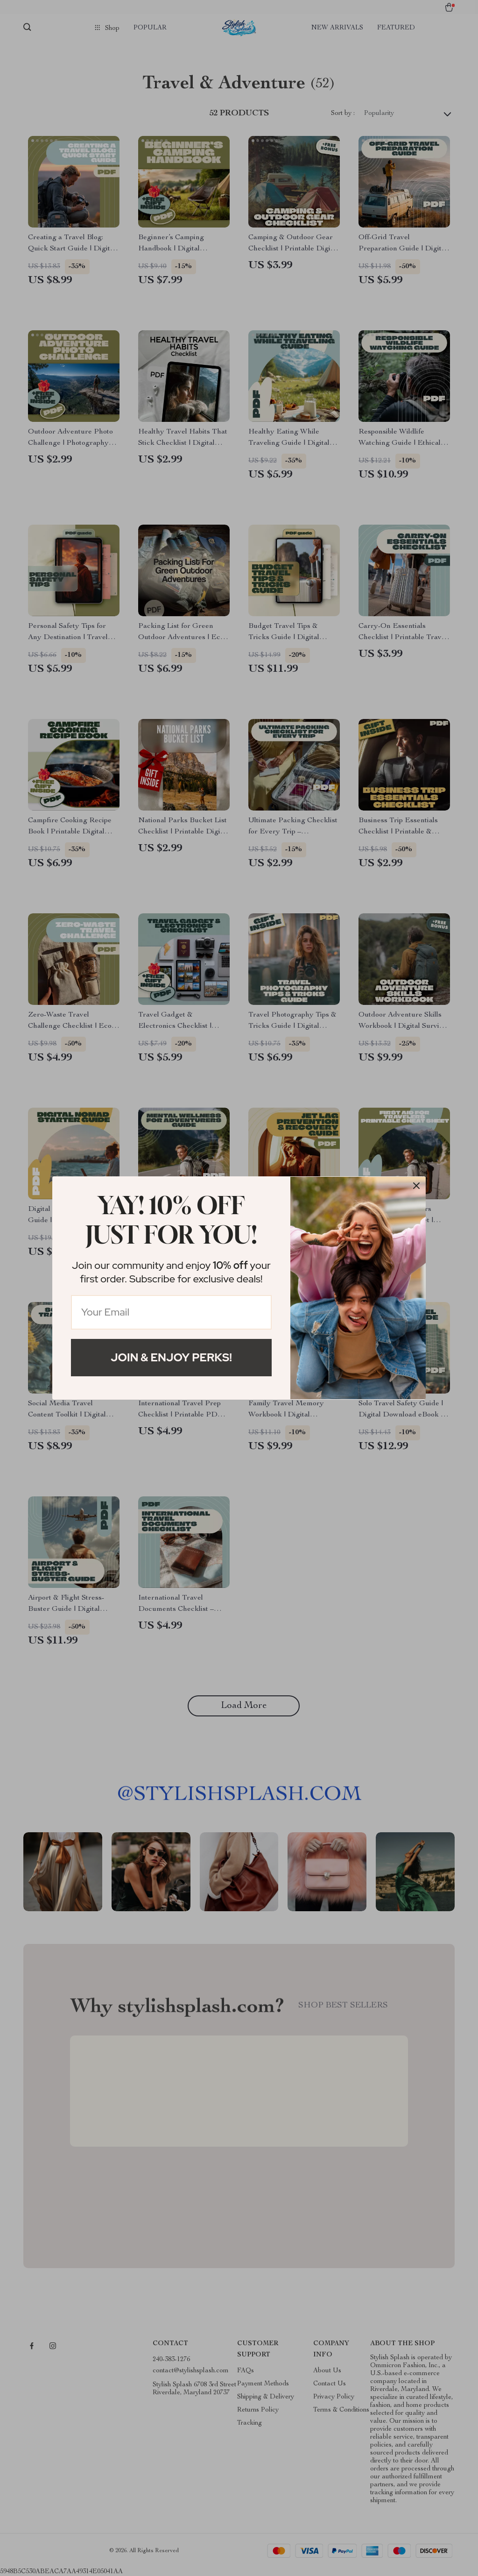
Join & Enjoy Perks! (171, 1357)
